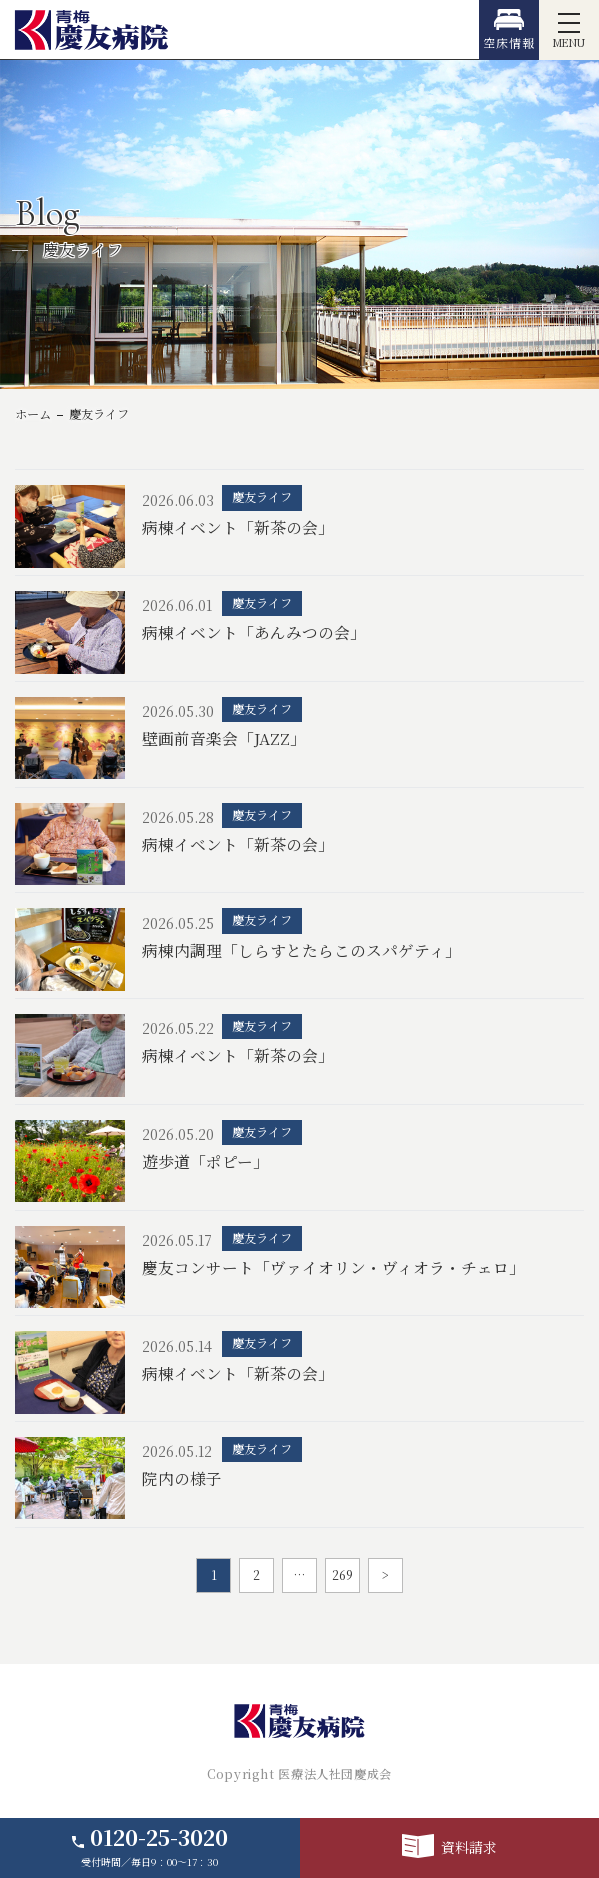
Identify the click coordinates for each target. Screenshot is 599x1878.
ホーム (33, 414)
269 (342, 1575)
